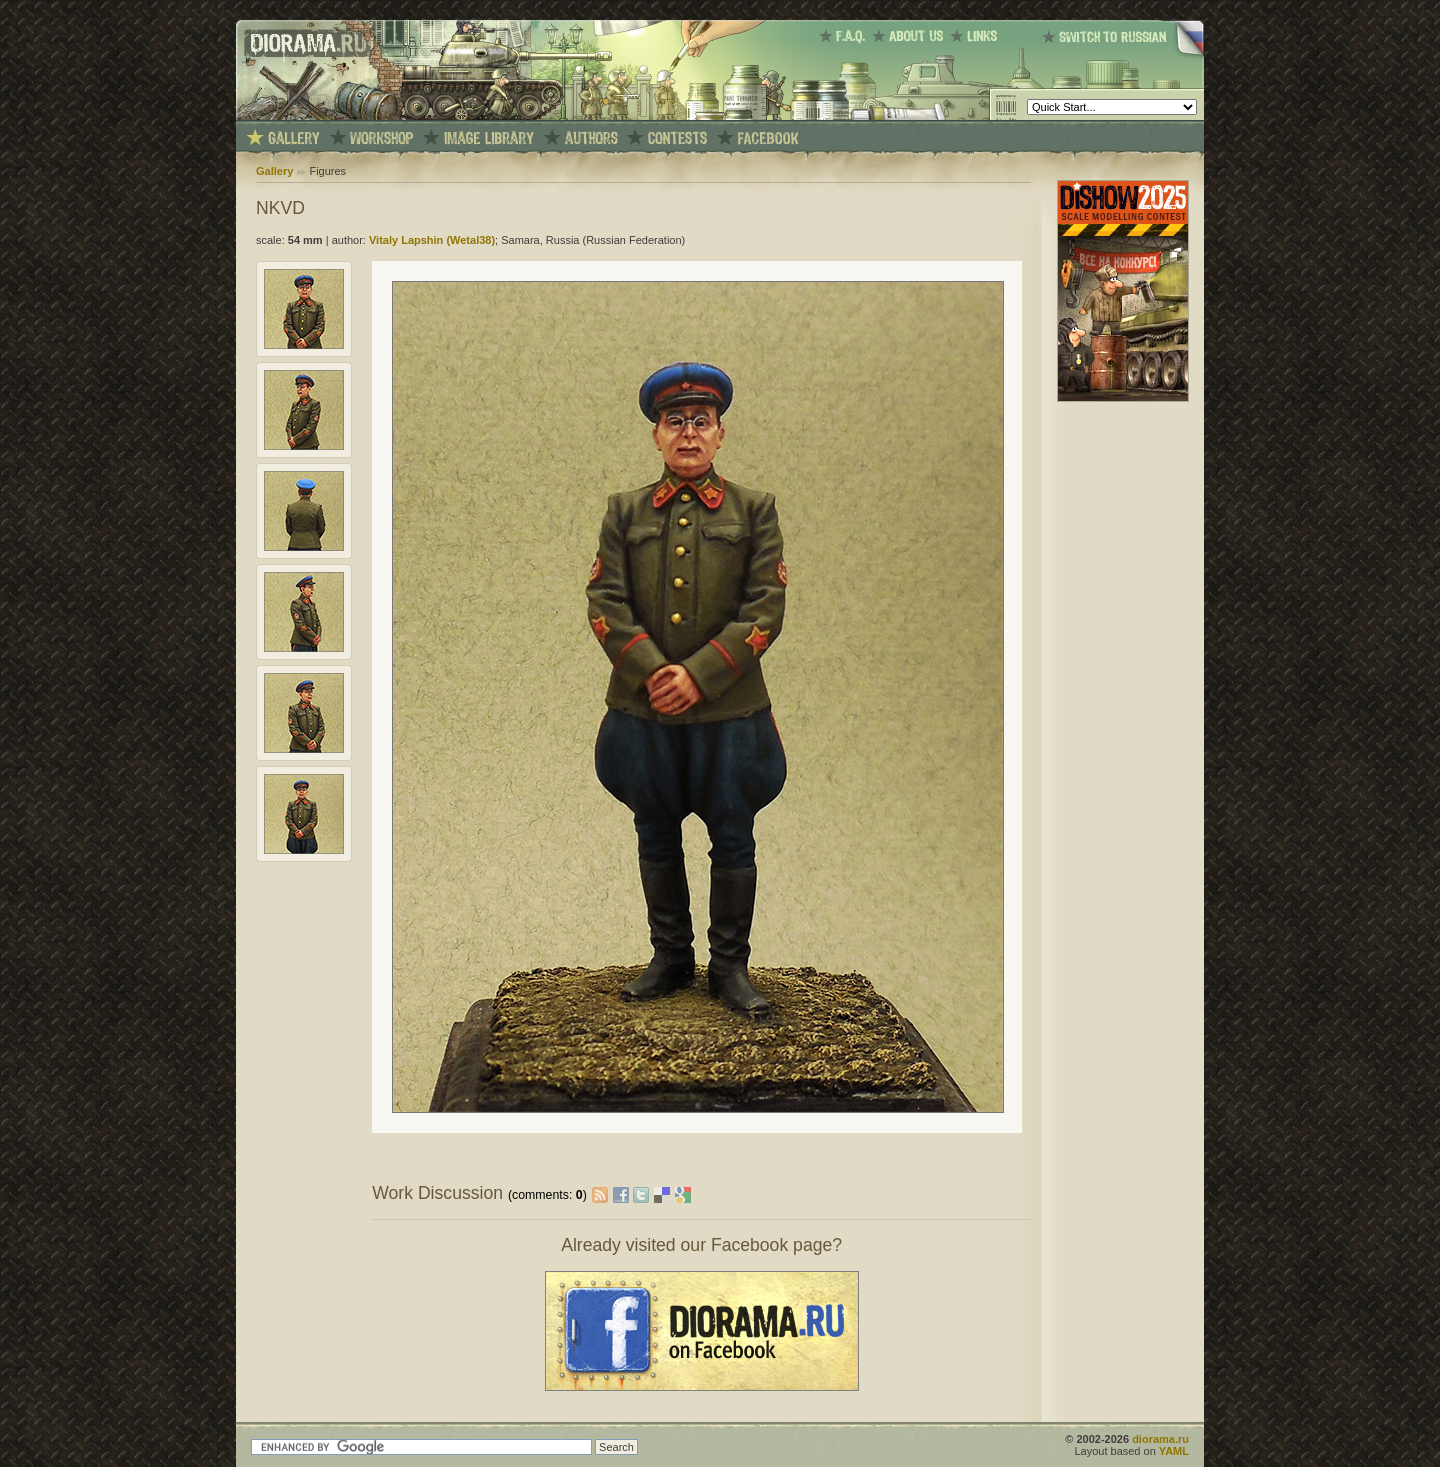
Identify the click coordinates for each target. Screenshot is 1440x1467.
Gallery (274, 171)
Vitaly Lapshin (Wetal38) (432, 240)
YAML (1174, 1451)
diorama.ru (1160, 1439)
